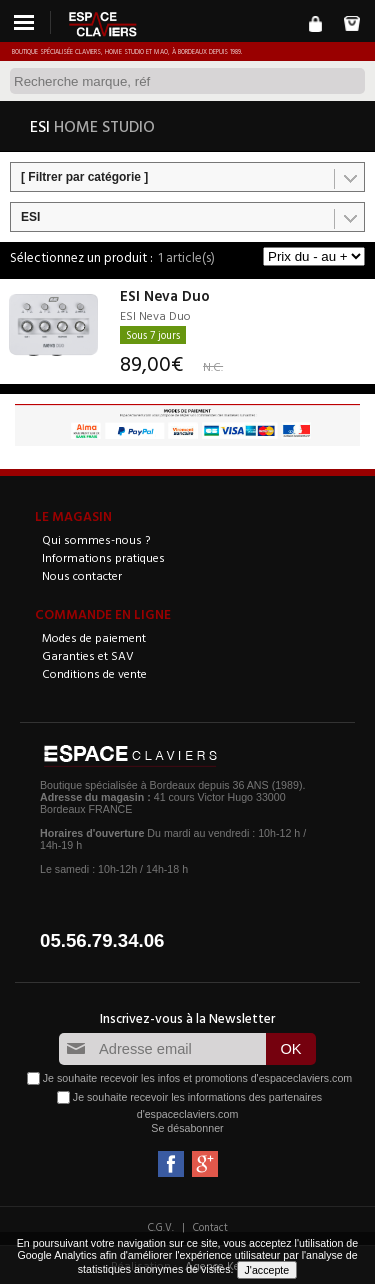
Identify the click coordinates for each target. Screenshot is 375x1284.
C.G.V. (161, 1227)
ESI (30, 217)
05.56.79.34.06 (102, 940)
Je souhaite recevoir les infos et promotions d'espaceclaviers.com (197, 1078)
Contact (210, 1227)
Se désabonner (187, 1128)
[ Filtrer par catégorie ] (84, 177)
